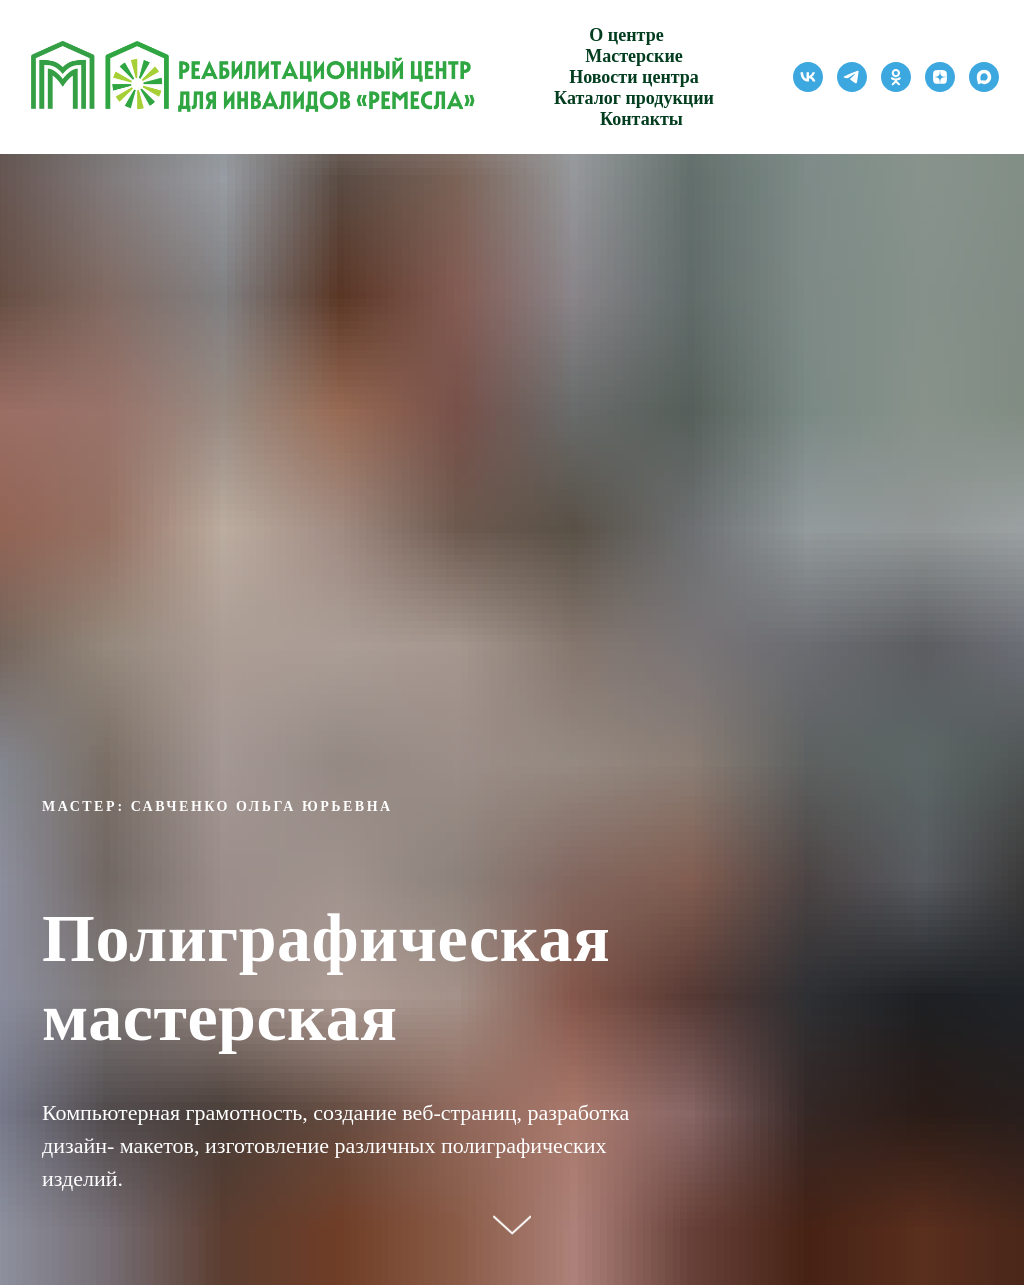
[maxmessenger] (984, 77)
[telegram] (852, 77)
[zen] (940, 77)
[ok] (896, 77)
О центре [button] (626, 35)
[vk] (808, 77)
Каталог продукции (634, 98)
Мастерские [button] (634, 56)
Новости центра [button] (634, 77)
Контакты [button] (641, 119)
